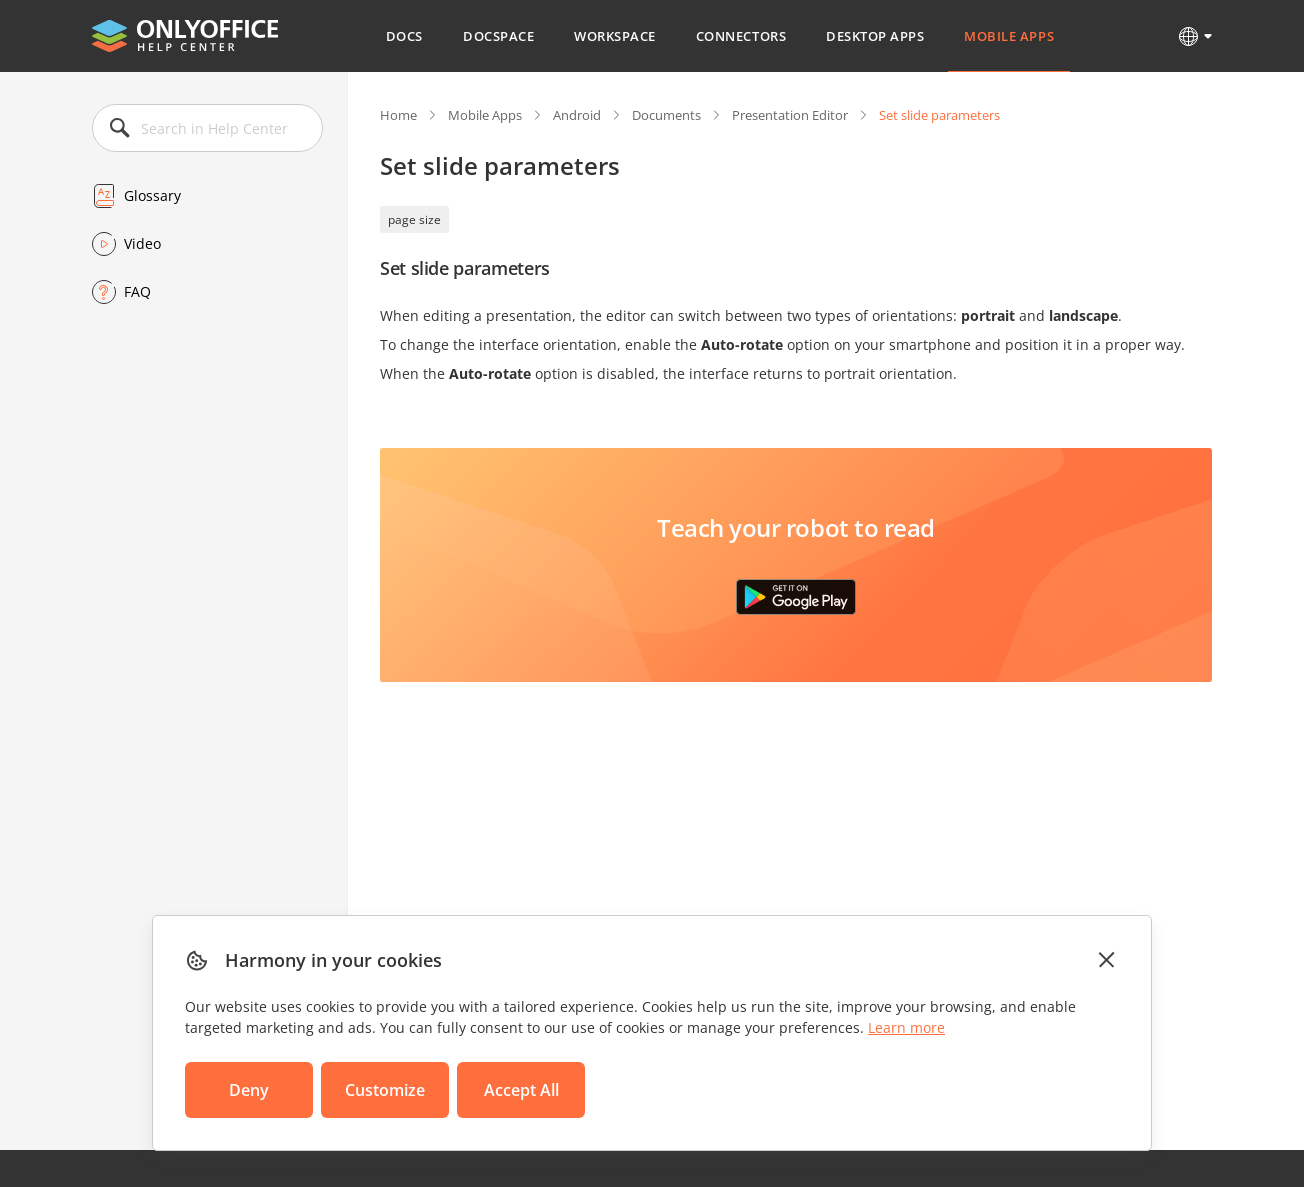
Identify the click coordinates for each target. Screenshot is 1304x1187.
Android (577, 115)
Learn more (906, 1027)
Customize (385, 1090)
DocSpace (498, 36)
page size (414, 219)
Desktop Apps (875, 36)
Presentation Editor (790, 115)
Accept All (521, 1090)
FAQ (137, 291)
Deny (249, 1090)
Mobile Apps (1009, 36)
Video (142, 243)
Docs (404, 36)
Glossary (152, 195)
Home (398, 115)
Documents (666, 115)
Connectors (741, 36)
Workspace (615, 36)
